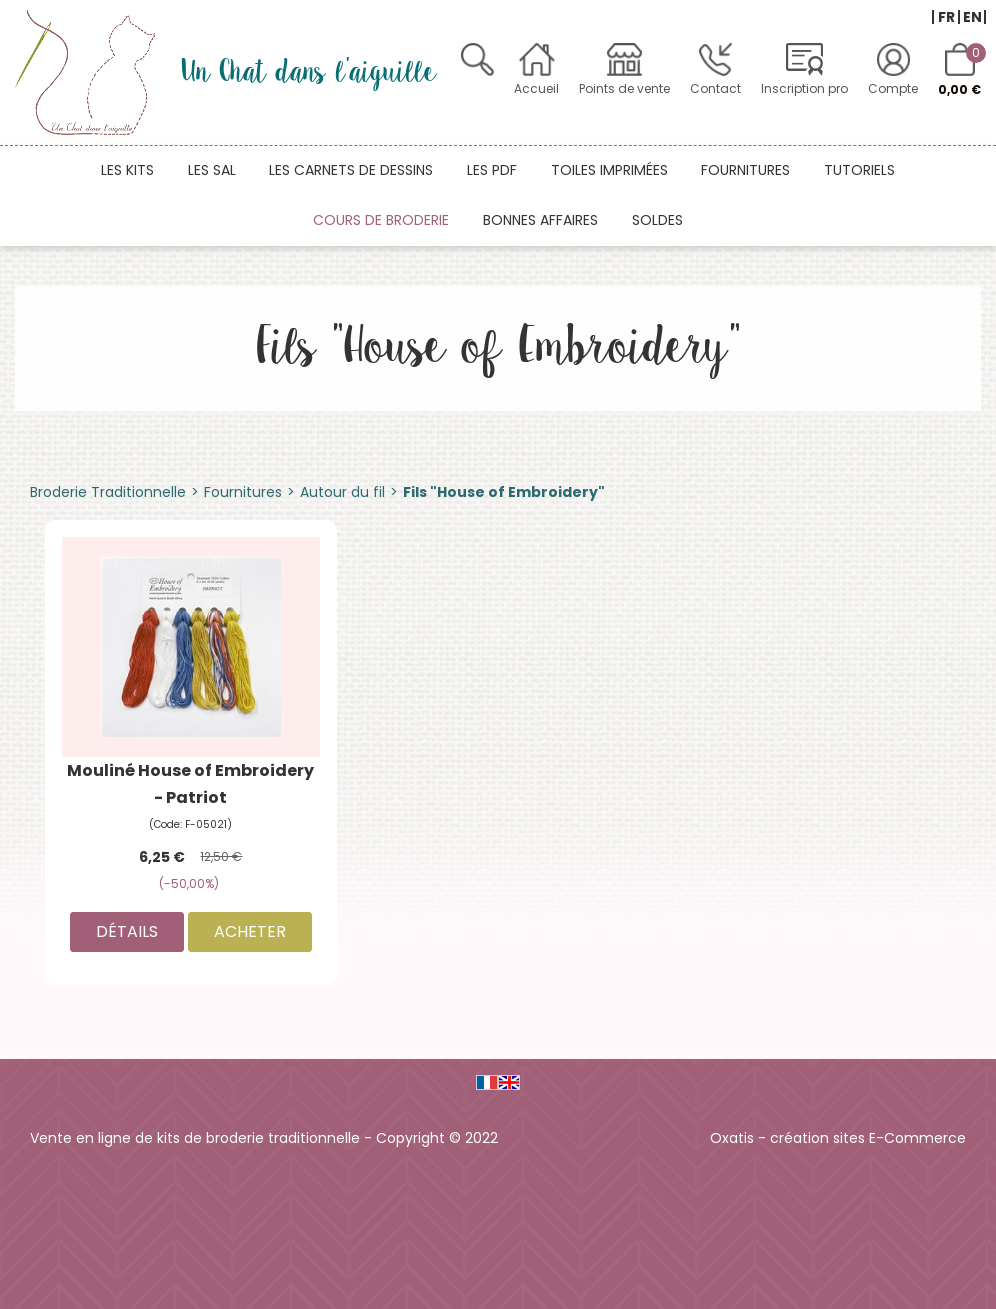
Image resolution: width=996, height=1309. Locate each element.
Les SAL (212, 170)
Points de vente (624, 88)
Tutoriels (859, 170)
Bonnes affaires (540, 220)
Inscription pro (804, 88)
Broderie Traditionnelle (108, 492)
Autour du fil (342, 492)
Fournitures (745, 170)
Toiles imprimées (609, 170)
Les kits (127, 170)
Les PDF (492, 170)
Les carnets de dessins (351, 170)
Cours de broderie (381, 220)
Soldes (657, 220)
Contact (715, 88)
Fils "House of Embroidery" (504, 492)
